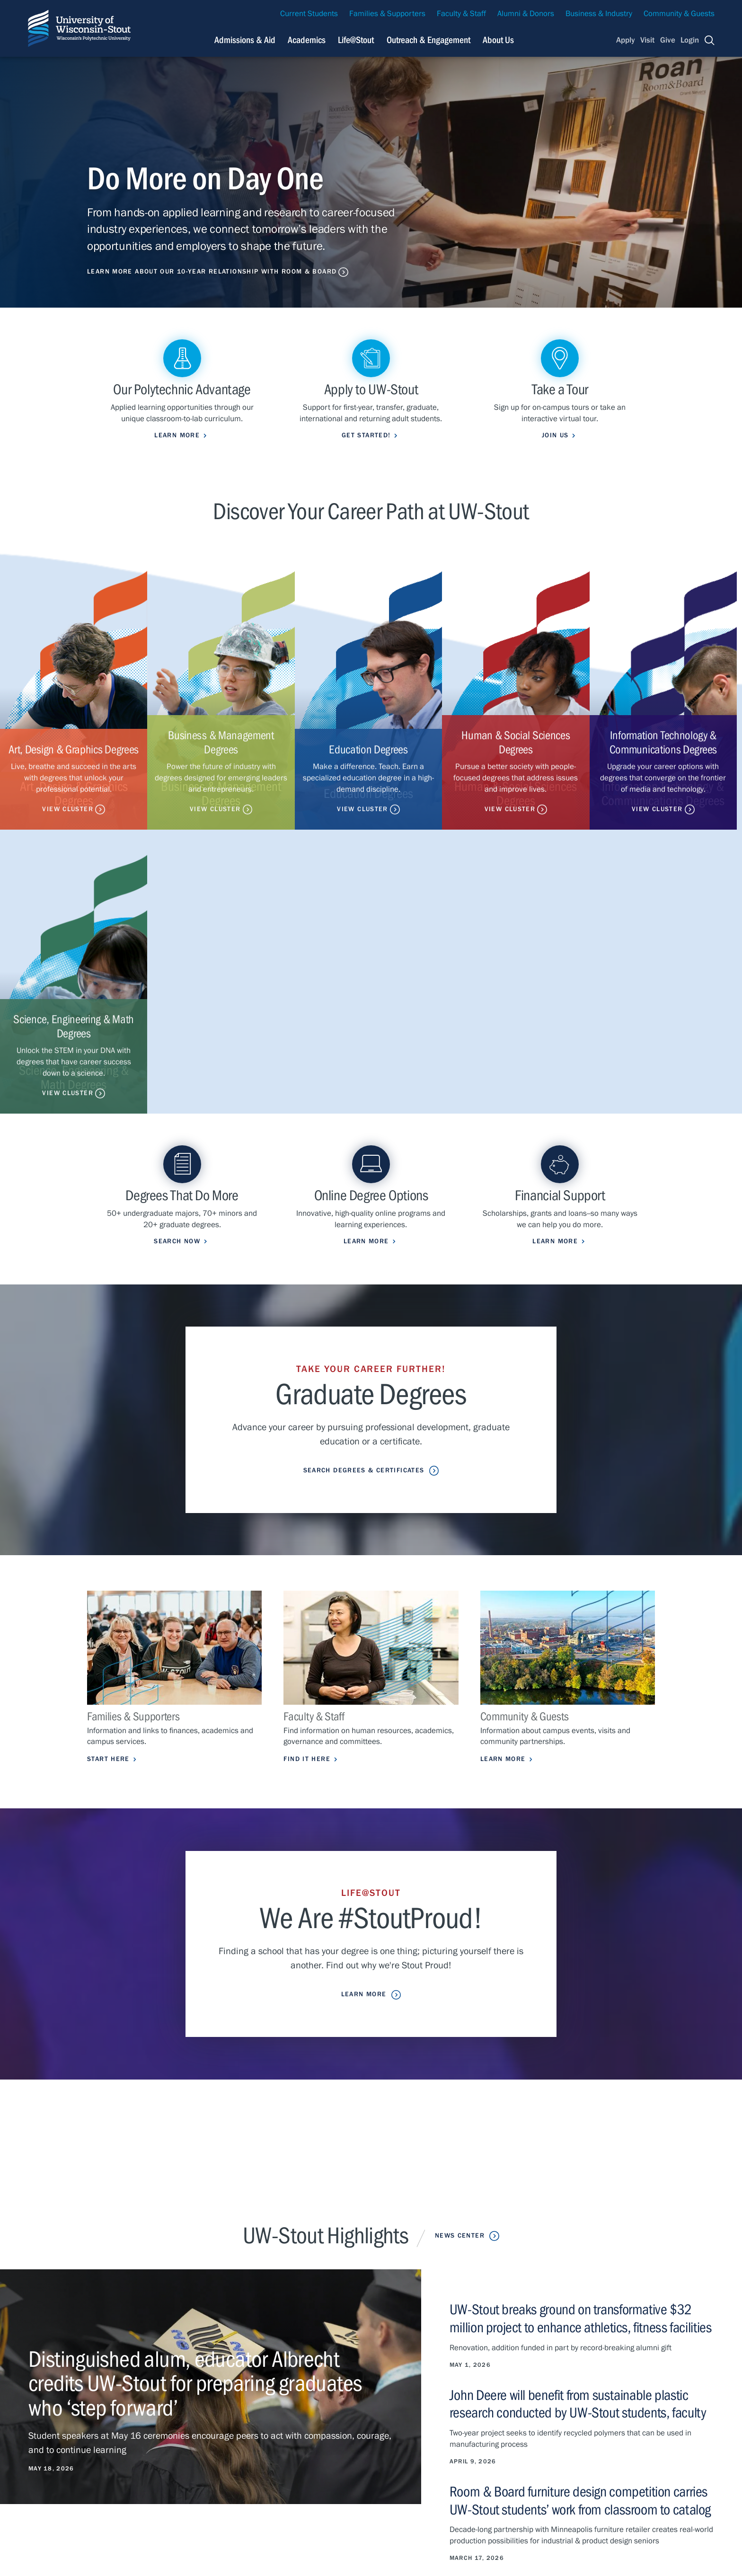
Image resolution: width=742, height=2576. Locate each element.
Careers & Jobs (496, 2427)
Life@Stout (207, 2455)
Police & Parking (499, 2469)
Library (483, 2455)
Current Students (309, 13)
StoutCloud (349, 2469)
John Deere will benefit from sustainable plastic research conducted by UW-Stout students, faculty (578, 2120)
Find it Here (306, 1476)
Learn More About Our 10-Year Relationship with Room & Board (212, 271)
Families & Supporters (387, 13)
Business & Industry (598, 13)
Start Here (108, 1476)
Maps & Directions (361, 2441)
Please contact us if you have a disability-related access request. (329, 2543)
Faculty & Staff (461, 13)
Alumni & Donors (525, 13)
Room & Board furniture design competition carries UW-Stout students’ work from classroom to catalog (580, 2216)
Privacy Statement (95, 2482)
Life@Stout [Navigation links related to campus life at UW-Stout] (356, 40)
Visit (647, 40)
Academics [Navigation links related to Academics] (307, 40)
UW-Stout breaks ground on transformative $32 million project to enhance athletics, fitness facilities (580, 2035)
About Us (498, 40)
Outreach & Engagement (231, 2469)
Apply (625, 40)
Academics (208, 2441)
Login (689, 40)
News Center (460, 1952)
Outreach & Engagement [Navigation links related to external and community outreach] (428, 40)
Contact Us (44, 2482)
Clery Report (492, 2484)
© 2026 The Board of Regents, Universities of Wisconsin (275, 2558)
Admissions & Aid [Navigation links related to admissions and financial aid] (244, 40)
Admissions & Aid (219, 2427)
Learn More (503, 1476)
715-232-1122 (80, 2438)
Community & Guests (679, 13)
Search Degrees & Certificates (363, 1187)
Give (667, 40)
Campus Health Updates (372, 2427)
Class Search (352, 2455)
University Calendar (504, 2441)
